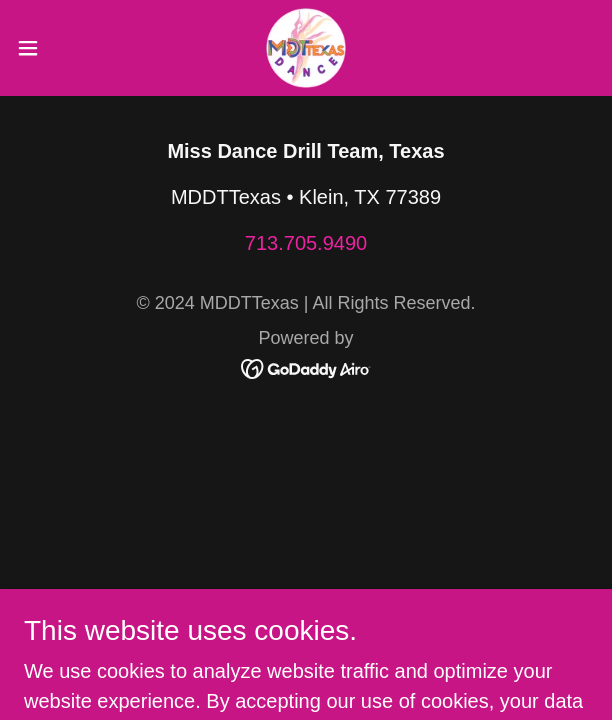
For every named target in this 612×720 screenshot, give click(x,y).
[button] (52, 48)
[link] (306, 48)
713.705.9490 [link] (306, 243)
